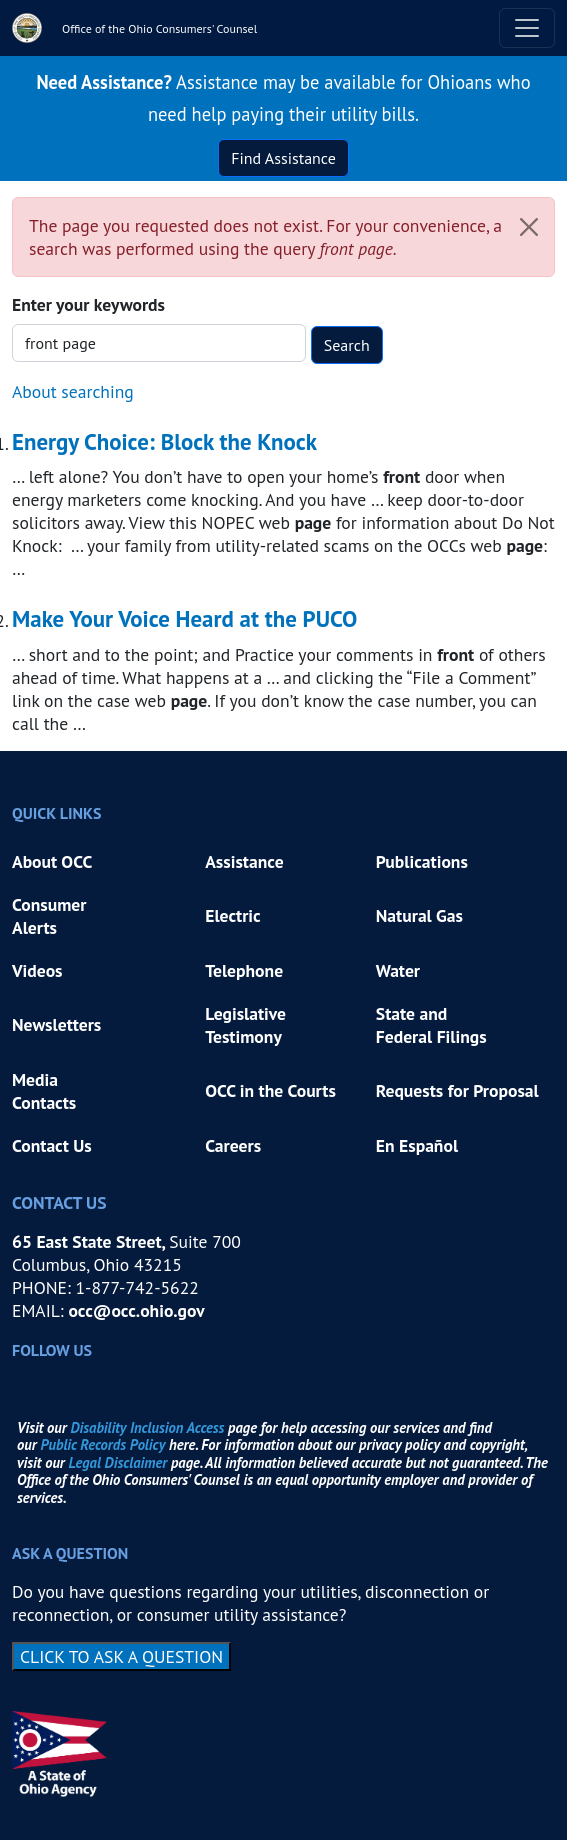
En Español (417, 1145)
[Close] (529, 227)
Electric (233, 915)
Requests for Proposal (457, 1090)
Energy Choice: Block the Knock (164, 441)
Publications (422, 861)
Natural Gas (419, 915)
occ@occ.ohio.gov (136, 1310)
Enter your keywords (88, 304)
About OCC (52, 861)
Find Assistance (283, 158)
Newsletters (56, 1024)
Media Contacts (44, 1091)
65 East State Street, (90, 1241)
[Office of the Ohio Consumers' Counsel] (134, 28)
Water (398, 970)
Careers (233, 1145)
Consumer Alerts (49, 916)
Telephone (244, 970)
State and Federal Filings (431, 1025)
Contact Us (52, 1145)
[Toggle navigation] (527, 28)
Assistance (244, 861)
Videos (37, 970)
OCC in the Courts (270, 1090)
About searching (73, 391)
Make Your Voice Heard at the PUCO (184, 618)
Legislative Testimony (247, 1025)
